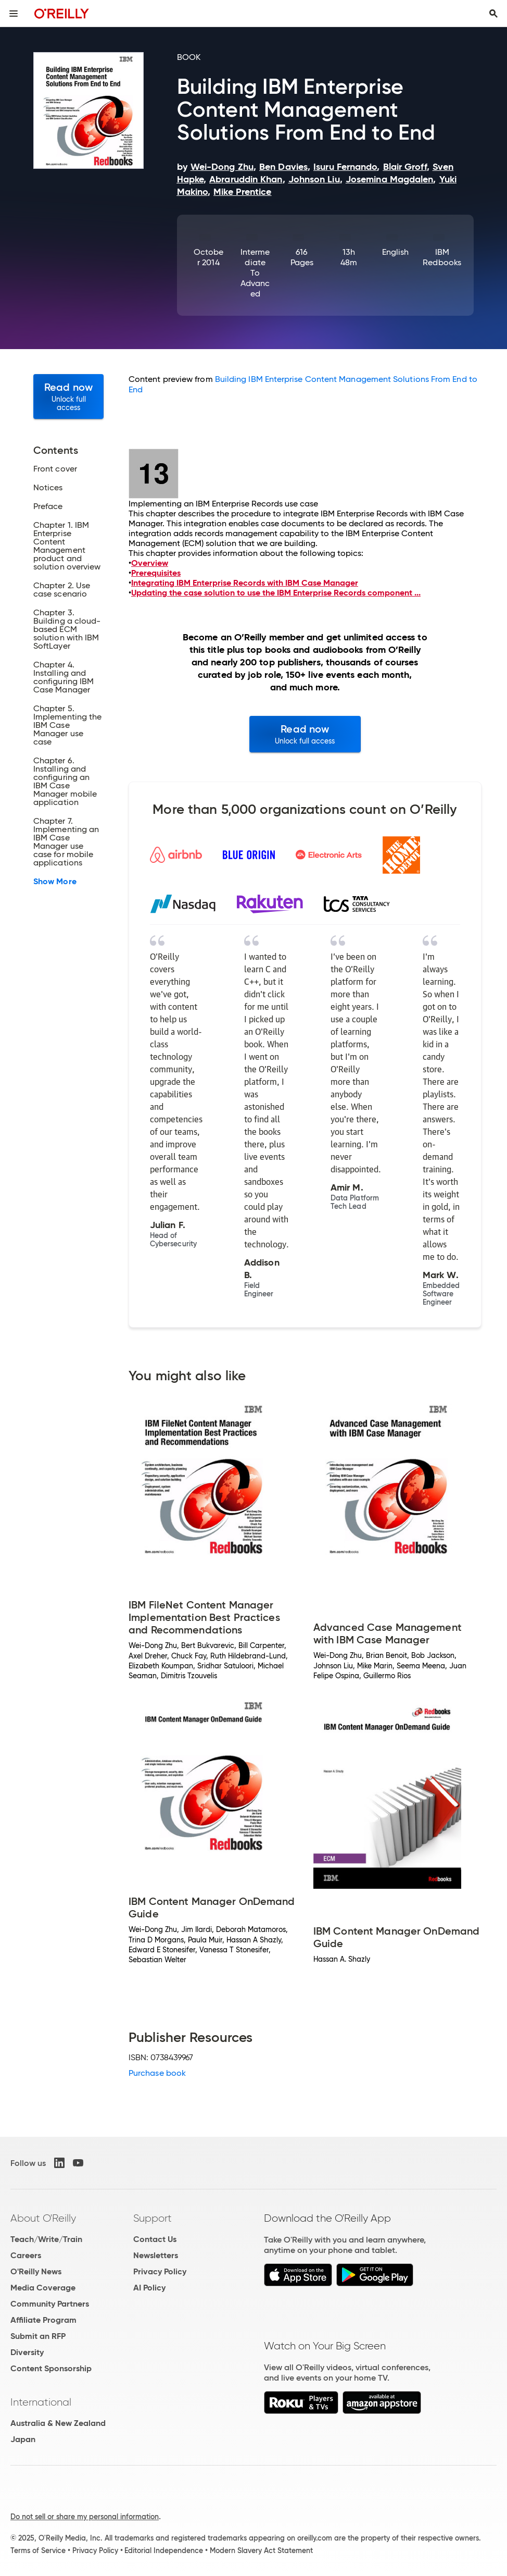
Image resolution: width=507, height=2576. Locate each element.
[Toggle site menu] (13, 13)
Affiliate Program (43, 2319)
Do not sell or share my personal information (84, 2516)
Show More (55, 881)
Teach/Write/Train (46, 2239)
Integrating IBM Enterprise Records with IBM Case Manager (244, 582)
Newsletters (155, 2255)
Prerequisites (156, 572)
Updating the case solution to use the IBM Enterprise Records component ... (276, 592)
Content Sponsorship (51, 2368)
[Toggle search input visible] (493, 13)
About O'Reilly (43, 2218)
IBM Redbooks (442, 257)
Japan (22, 2439)
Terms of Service (38, 2550)
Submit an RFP (38, 2336)
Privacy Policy (159, 2271)
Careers (25, 2255)
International (40, 2402)
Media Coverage (42, 2287)
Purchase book (157, 2073)
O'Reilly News (35, 2271)
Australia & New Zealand (58, 2423)
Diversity (27, 2352)
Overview (149, 563)
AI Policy (149, 2287)
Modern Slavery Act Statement (261, 2550)
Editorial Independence (163, 2550)
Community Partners (49, 2303)
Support (152, 2218)
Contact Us (154, 2239)
